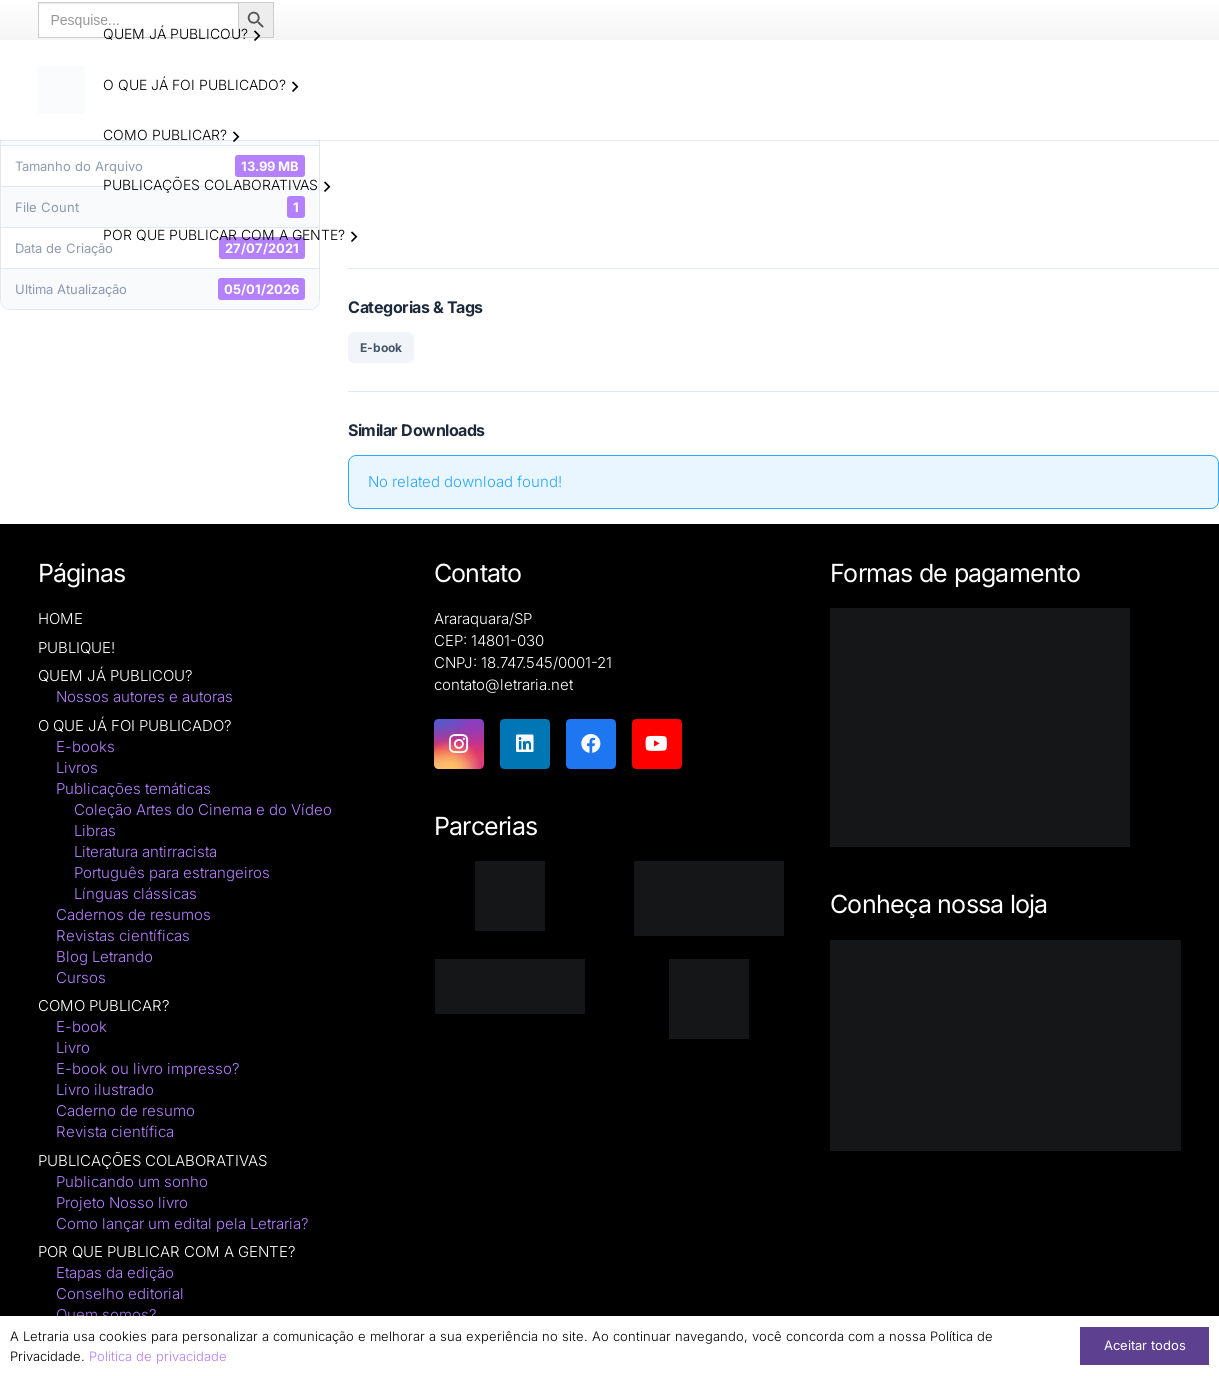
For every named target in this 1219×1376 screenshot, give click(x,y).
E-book (381, 347)
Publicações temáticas (133, 788)
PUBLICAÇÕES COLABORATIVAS (152, 1160)
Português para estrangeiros (172, 872)
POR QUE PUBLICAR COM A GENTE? (167, 1252)
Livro (73, 1048)
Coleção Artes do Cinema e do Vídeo (203, 809)
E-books (85, 746)
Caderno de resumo (125, 1111)
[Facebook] (591, 744)
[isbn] (708, 899)
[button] (257, 36)
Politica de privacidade (158, 1356)
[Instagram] (459, 744)
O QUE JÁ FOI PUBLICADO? (135, 725)
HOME (60, 619)
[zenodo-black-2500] (510, 986)
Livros (77, 767)
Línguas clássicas (135, 893)
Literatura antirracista (145, 851)
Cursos (81, 977)
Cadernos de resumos (133, 914)
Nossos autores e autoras (144, 697)
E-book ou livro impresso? (148, 1069)
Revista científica (115, 1132)
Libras (95, 830)
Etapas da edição (115, 1273)
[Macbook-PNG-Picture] (1005, 1046)
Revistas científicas (123, 935)
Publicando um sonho (132, 1181)
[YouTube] (657, 744)
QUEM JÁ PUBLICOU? (115, 676)
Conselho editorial (120, 1294)
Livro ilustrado (105, 1090)
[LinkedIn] (525, 744)
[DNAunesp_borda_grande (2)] (708, 999)
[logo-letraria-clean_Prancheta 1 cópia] (63, 90)
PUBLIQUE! (76, 647)
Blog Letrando (104, 956)
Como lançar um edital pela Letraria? (182, 1223)
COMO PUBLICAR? (104, 1006)
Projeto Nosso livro (122, 1202)
